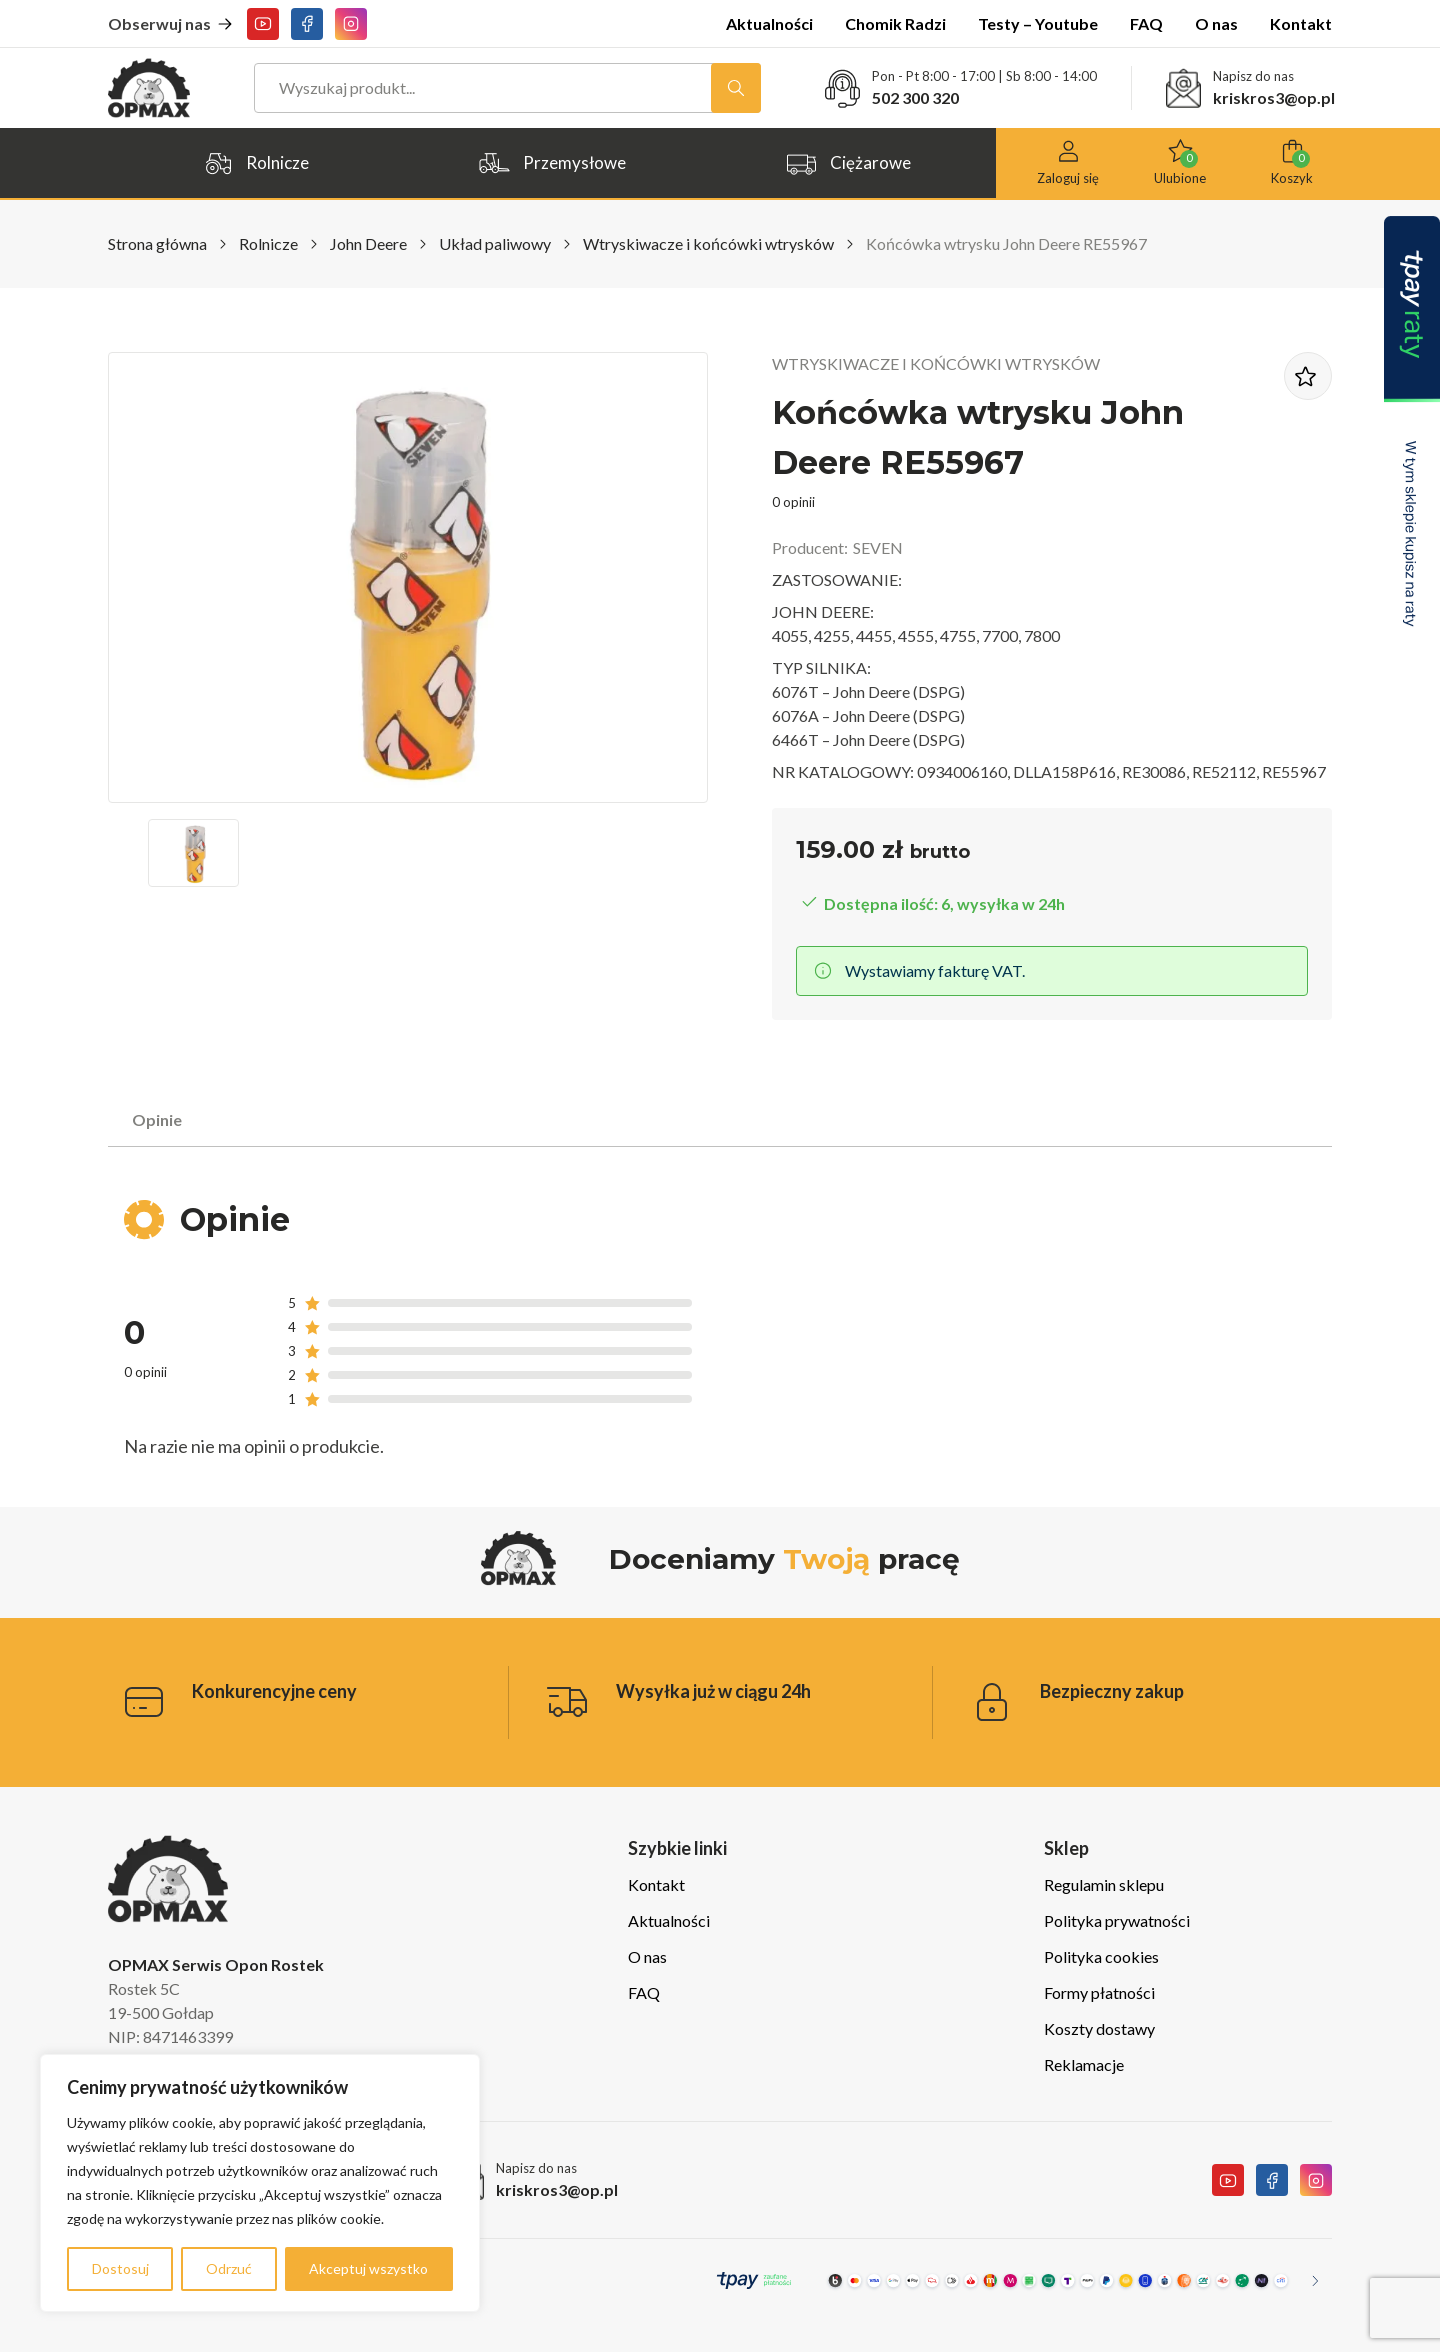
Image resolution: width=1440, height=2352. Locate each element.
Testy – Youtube (1038, 23)
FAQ (1146, 23)
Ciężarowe (848, 163)
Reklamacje (1084, 2064)
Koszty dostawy (1099, 2028)
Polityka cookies (1101, 1956)
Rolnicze (255, 163)
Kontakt (1301, 23)
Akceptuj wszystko (368, 2268)
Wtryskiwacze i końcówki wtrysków (708, 243)
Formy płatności (1099, 1992)
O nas (1216, 23)
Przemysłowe (552, 163)
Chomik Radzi (895, 23)
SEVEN (878, 547)
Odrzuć (229, 2268)
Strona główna (157, 243)
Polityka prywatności (1117, 1920)
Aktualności (769, 23)
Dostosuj (120, 2268)
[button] (193, 853)
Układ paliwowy (495, 243)
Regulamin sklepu (1104, 1884)
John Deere (368, 243)
